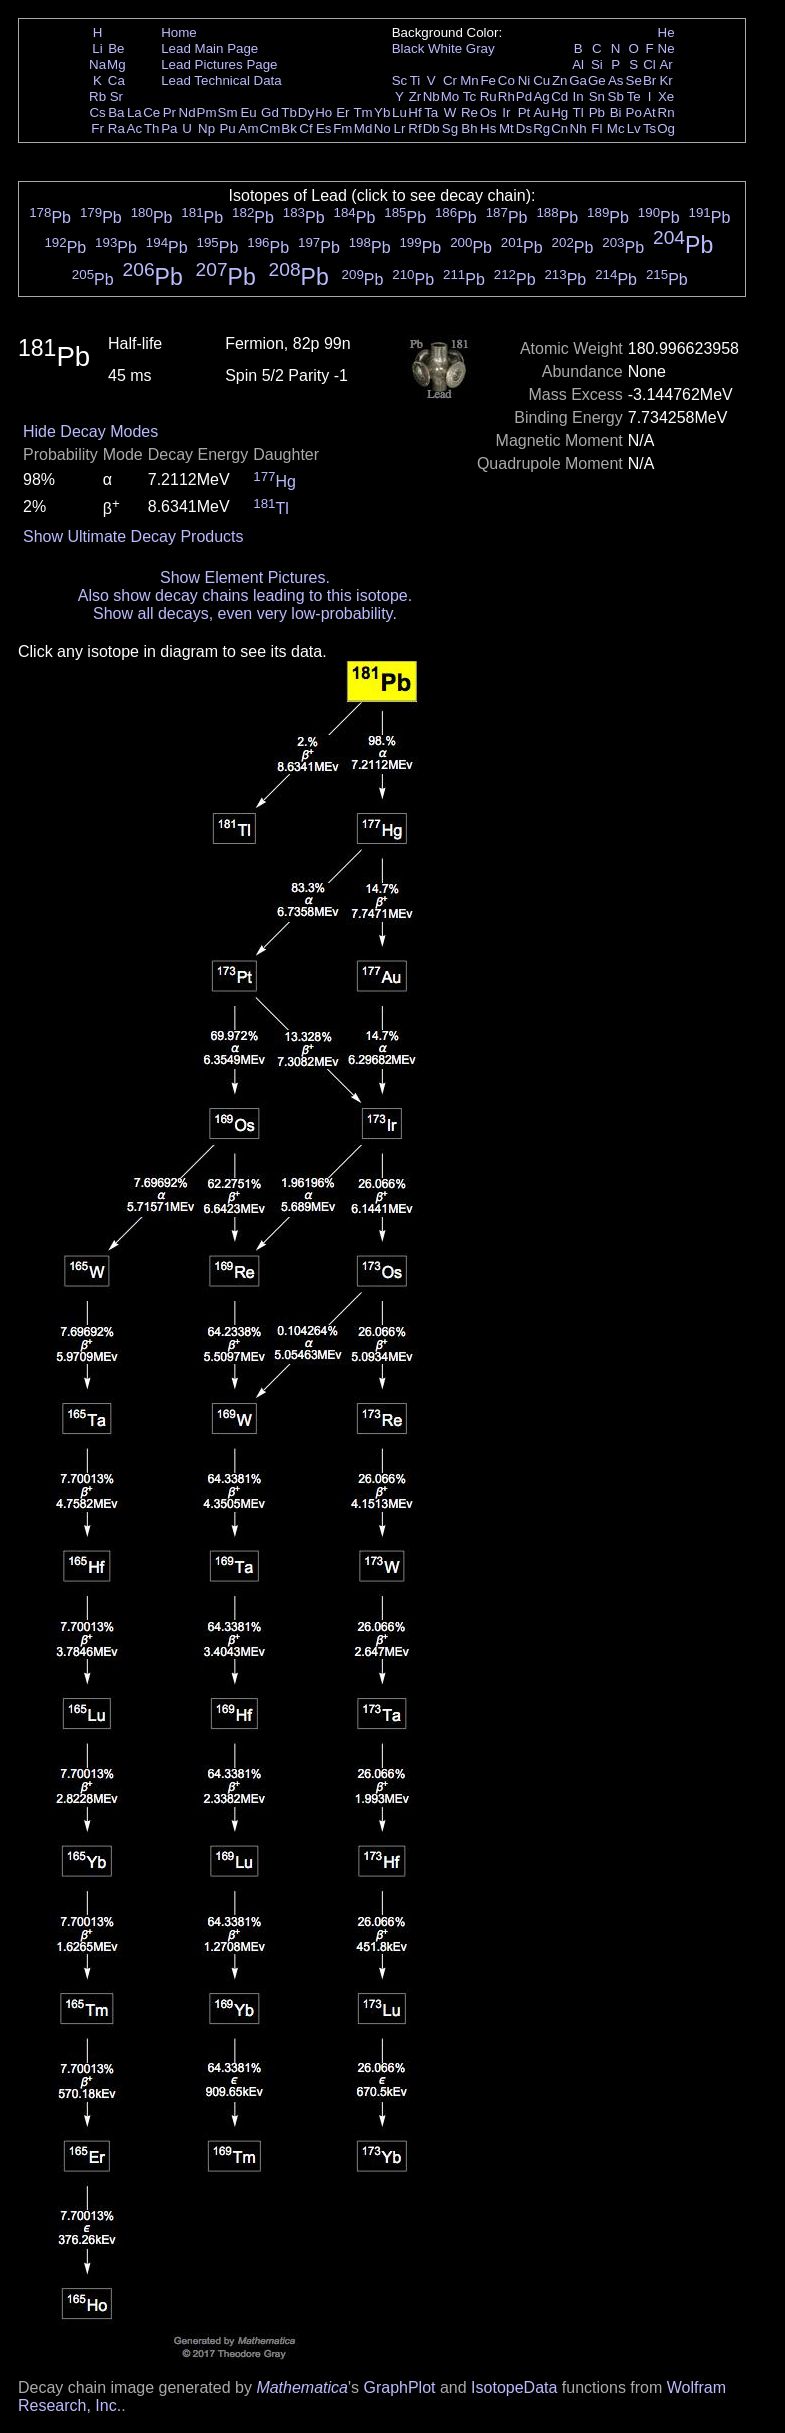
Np (206, 128)
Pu (227, 128)
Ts (649, 128)
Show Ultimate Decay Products (133, 536)
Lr (400, 128)
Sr (116, 96)
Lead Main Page (209, 48)
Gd (270, 112)
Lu (399, 112)
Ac (135, 128)
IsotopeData (514, 2387)
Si (597, 64)
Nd (187, 112)
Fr (97, 128)
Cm (270, 128)
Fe (488, 80)
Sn (597, 96)
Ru (488, 96)
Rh (506, 96)
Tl (578, 112)
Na (97, 64)
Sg (450, 128)
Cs (97, 112)
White (445, 48)
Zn (560, 80)
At (649, 112)
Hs (488, 128)
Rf (414, 128)
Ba (116, 112)
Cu (541, 80)
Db (431, 128)
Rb (97, 96)
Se (634, 80)
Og (666, 128)
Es (324, 128)
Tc (469, 96)
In (578, 96)
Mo (450, 96)
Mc (616, 128)
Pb (597, 112)
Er (342, 112)
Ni (524, 80)
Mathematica (302, 2387)
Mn (469, 80)
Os (488, 112)
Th (152, 128)
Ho (323, 112)
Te (634, 96)
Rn (666, 112)
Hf (414, 112)
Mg (116, 64)
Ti (415, 80)
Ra (116, 128)
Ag (541, 96)
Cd (559, 96)
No (382, 128)
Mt (506, 128)
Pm (207, 112)
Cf (305, 128)
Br (649, 80)
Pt (524, 112)
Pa (169, 128)
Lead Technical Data (221, 80)
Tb (289, 112)
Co (506, 80)
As (616, 80)
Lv (634, 128)
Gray (480, 48)
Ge (597, 80)
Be (116, 48)
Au (541, 112)
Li (97, 48)
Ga (578, 80)
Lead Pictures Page (219, 64)
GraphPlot (399, 2387)
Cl (649, 64)
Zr (415, 96)
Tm (362, 112)
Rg (541, 128)
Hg (559, 112)
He (666, 32)
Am (249, 128)
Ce (151, 112)
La (134, 112)
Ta (431, 112)
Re (469, 112)
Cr (450, 80)
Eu (248, 112)
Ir (506, 112)
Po (634, 112)
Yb (382, 112)
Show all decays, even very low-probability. (245, 613)
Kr (665, 80)
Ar (665, 64)
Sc (400, 80)
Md (363, 128)
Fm (342, 128)
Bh (469, 128)
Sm (228, 112)
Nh (578, 128)
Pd (524, 96)
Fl (596, 128)
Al (578, 64)
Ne (666, 48)
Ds (524, 128)
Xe (666, 96)
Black (408, 48)
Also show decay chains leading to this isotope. (245, 595)
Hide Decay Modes (90, 431)
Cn (559, 128)
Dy (306, 112)
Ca (116, 80)
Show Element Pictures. (245, 577)
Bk (289, 128)
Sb (616, 96)
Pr (169, 112)
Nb (431, 96)
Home (179, 32)
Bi (616, 112)
